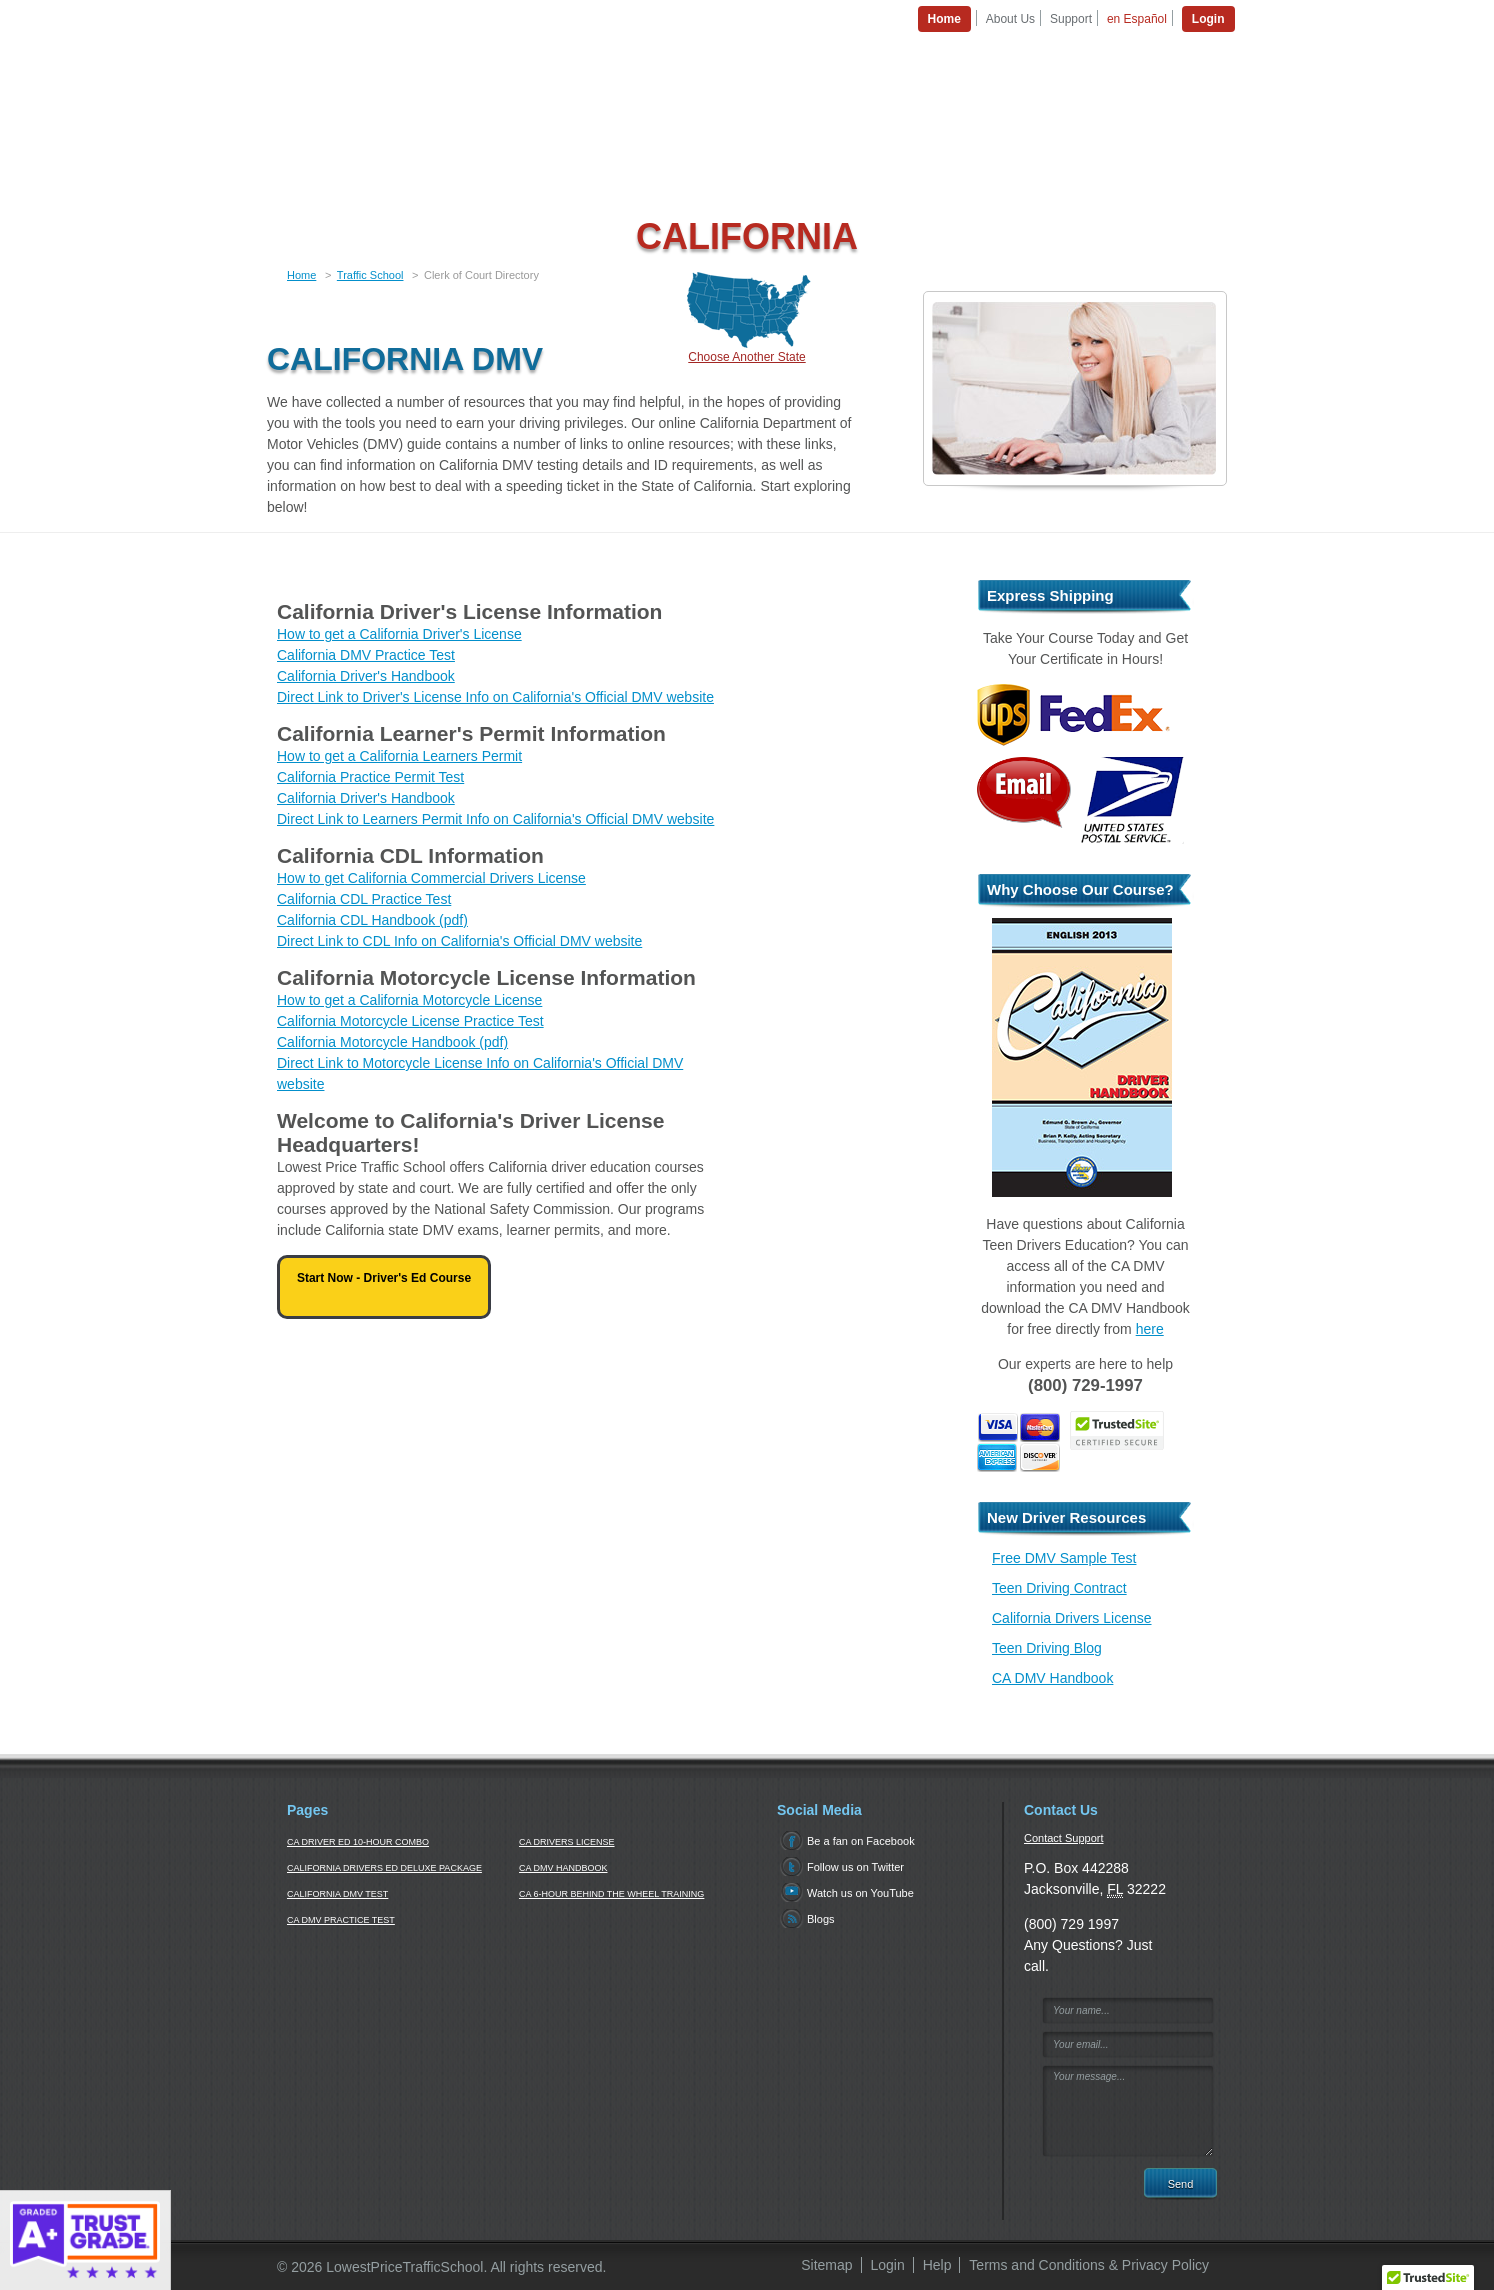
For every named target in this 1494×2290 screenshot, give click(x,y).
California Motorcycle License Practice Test (410, 1021)
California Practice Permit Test (370, 777)
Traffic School (370, 275)
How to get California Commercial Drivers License (431, 878)
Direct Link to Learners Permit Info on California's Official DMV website (495, 819)
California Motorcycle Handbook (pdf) (392, 1042)
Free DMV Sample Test (1064, 1558)
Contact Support (1064, 1838)
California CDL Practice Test (364, 899)
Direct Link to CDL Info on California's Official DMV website (459, 941)
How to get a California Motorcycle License (409, 1000)
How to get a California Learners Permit (399, 756)
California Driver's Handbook (366, 676)
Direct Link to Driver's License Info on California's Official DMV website (495, 697)
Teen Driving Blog (1047, 1648)
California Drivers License (1072, 1618)
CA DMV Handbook (1052, 1678)
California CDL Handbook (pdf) (372, 920)
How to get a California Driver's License (399, 634)
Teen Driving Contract (1059, 1588)
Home (301, 275)
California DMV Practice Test (366, 655)
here (1150, 1329)
